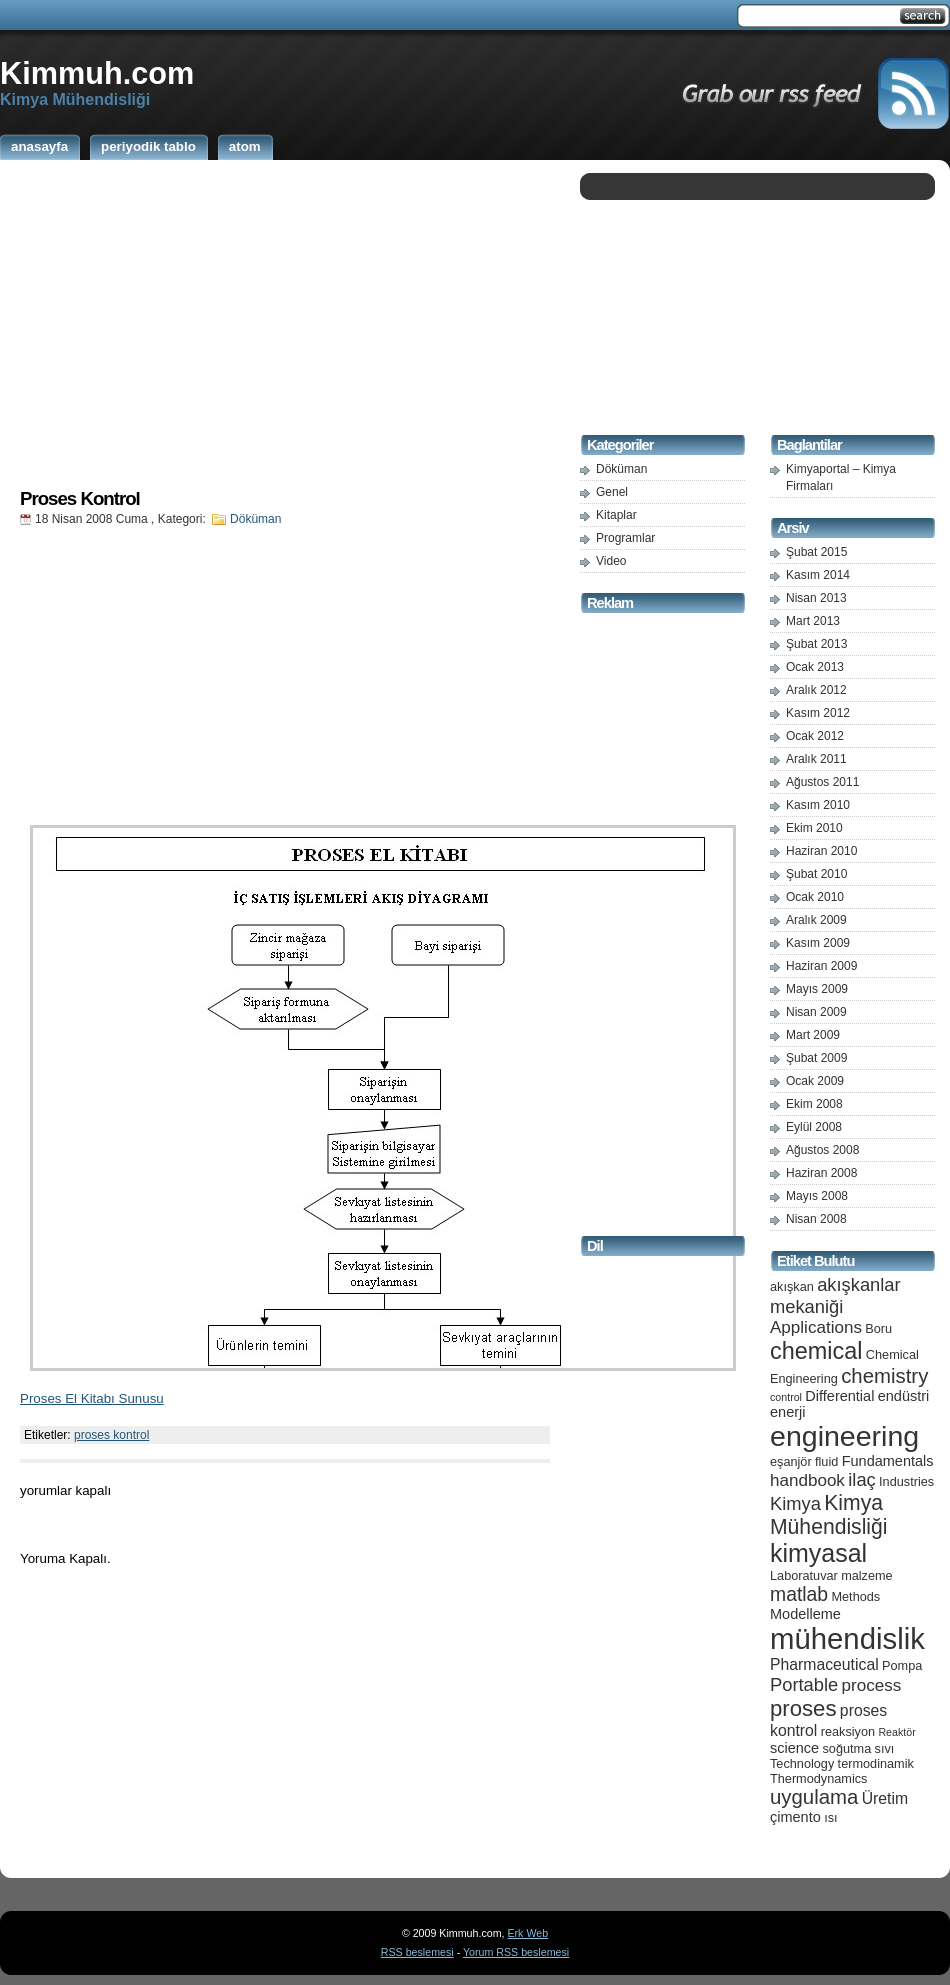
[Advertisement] (285, 323)
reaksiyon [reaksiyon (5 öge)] (848, 1731)
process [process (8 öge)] (872, 1685)
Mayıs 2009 (817, 989)
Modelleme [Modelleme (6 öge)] (805, 1614)
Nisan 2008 (816, 1219)
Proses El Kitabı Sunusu (92, 1398)
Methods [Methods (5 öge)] (855, 1596)
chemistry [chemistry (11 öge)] (884, 1376)
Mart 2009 (813, 1035)
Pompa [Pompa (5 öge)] (902, 1665)
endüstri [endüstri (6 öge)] (904, 1396)
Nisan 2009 (816, 1012)
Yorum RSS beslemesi (516, 1952)
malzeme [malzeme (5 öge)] (867, 1575)
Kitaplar (616, 515)
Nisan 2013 (816, 598)
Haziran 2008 (821, 1173)
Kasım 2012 (818, 713)
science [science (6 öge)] (794, 1748)
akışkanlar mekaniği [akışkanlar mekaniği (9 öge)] (835, 1295)
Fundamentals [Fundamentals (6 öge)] (888, 1461)
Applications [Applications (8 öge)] (816, 1327)
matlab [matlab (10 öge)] (799, 1594)
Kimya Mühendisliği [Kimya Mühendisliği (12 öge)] (829, 1514)
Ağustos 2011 (822, 782)
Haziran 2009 (821, 966)
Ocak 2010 (815, 897)
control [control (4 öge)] (786, 1397)
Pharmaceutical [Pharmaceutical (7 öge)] (824, 1664)
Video (611, 561)
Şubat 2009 (816, 1058)
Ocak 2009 (815, 1081)
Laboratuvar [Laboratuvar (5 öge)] (804, 1575)
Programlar (625, 538)
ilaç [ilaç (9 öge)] (862, 1479)
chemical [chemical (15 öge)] (816, 1351)
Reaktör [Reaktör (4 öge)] (896, 1732)
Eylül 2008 (814, 1127)
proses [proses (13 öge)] (803, 1708)
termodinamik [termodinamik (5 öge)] (876, 1763)
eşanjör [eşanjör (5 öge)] (791, 1461)
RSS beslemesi (417, 1952)
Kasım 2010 (818, 805)
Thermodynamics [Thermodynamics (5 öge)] (818, 1778)
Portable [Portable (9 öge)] (804, 1684)
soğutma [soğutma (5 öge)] (847, 1748)
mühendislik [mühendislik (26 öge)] (847, 1638)
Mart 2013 (813, 621)
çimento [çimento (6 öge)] (795, 1817)
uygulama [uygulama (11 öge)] (814, 1797)
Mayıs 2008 (817, 1196)
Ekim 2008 (814, 1104)
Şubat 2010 (816, 874)
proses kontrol (111, 1435)
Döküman (255, 519)
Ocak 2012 (815, 736)
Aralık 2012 (816, 690)
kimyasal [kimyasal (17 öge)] (818, 1553)
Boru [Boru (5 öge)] (878, 1328)
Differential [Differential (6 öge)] (839, 1396)
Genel (612, 492)
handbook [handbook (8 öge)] (807, 1480)
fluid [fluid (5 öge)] (826, 1461)
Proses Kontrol (80, 498)
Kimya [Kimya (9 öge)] (795, 1503)
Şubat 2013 (816, 644)
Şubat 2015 (816, 552)
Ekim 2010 (814, 828)
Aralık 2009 (816, 920)
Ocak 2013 (815, 667)
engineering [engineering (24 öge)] (844, 1436)
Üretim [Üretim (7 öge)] (885, 1798)
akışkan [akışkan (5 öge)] (792, 1286)
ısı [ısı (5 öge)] (830, 1817)
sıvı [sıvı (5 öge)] (885, 1748)
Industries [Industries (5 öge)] (906, 1481)
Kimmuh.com (97, 73)
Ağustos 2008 (822, 1150)
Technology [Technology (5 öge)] (802, 1763)
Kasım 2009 (818, 943)
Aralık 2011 (816, 759)
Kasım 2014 (818, 575)
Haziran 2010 (821, 851)
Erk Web (527, 1933)
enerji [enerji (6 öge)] (787, 1412)
